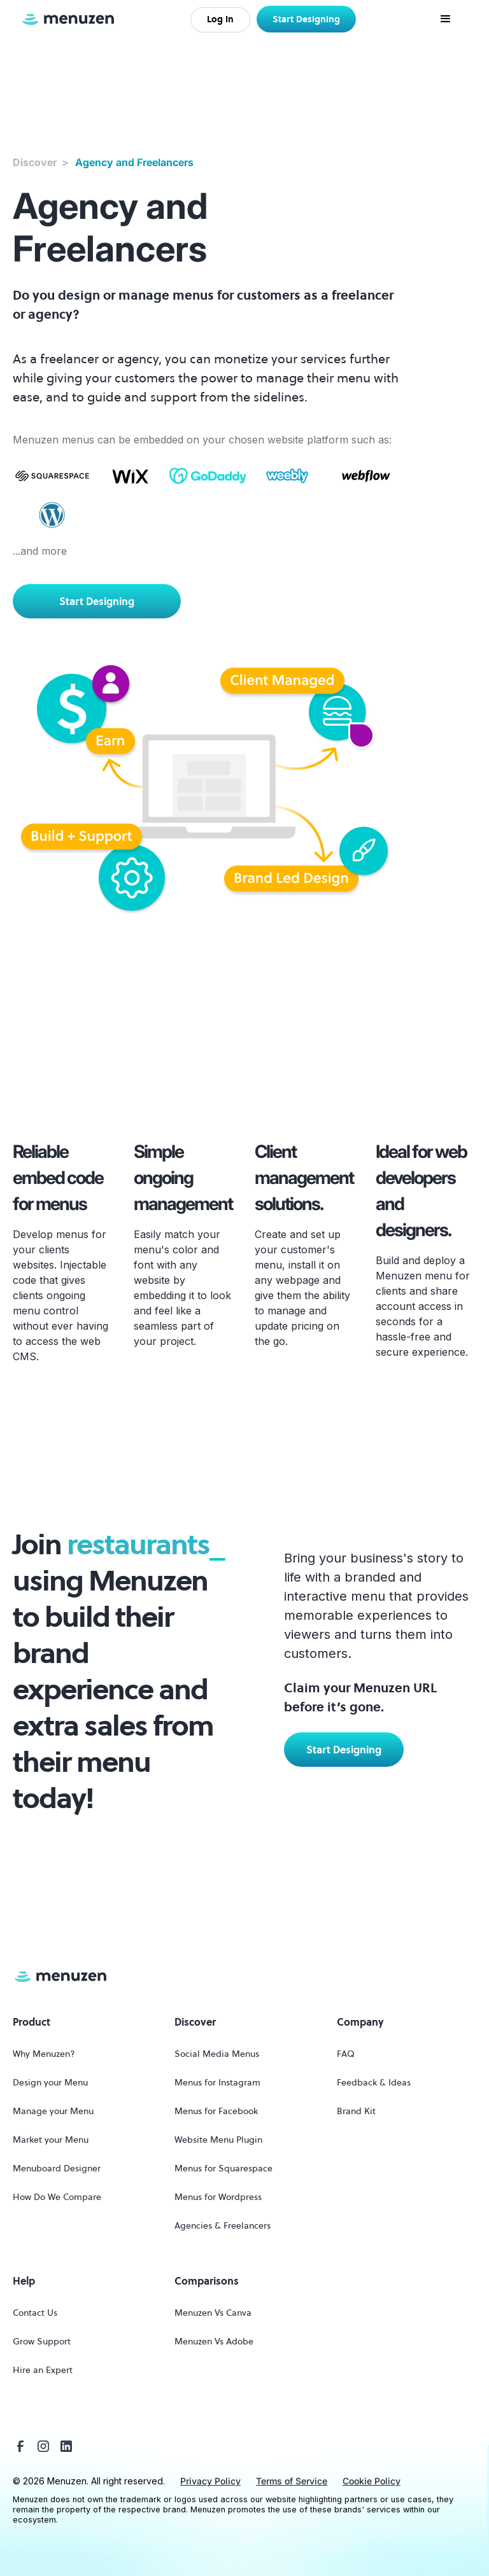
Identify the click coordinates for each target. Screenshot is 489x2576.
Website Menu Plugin (218, 2139)
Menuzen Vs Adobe (213, 2341)
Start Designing (306, 19)
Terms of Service (291, 2480)
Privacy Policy (210, 2480)
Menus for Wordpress (218, 2196)
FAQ (346, 2053)
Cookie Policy (371, 2480)
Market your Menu (51, 2139)
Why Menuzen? (44, 2053)
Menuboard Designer (57, 2168)
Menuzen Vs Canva (213, 2312)
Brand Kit (356, 2111)
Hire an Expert (43, 2370)
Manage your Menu (53, 2111)
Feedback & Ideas (374, 2082)
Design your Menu (50, 2082)
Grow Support (42, 2341)
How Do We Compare (57, 2196)
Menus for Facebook (216, 2111)
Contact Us (35, 2312)
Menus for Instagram (217, 2082)
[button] (446, 19)
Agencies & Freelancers (222, 2225)
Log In (220, 19)
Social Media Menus (216, 2053)
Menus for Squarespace (223, 2168)
